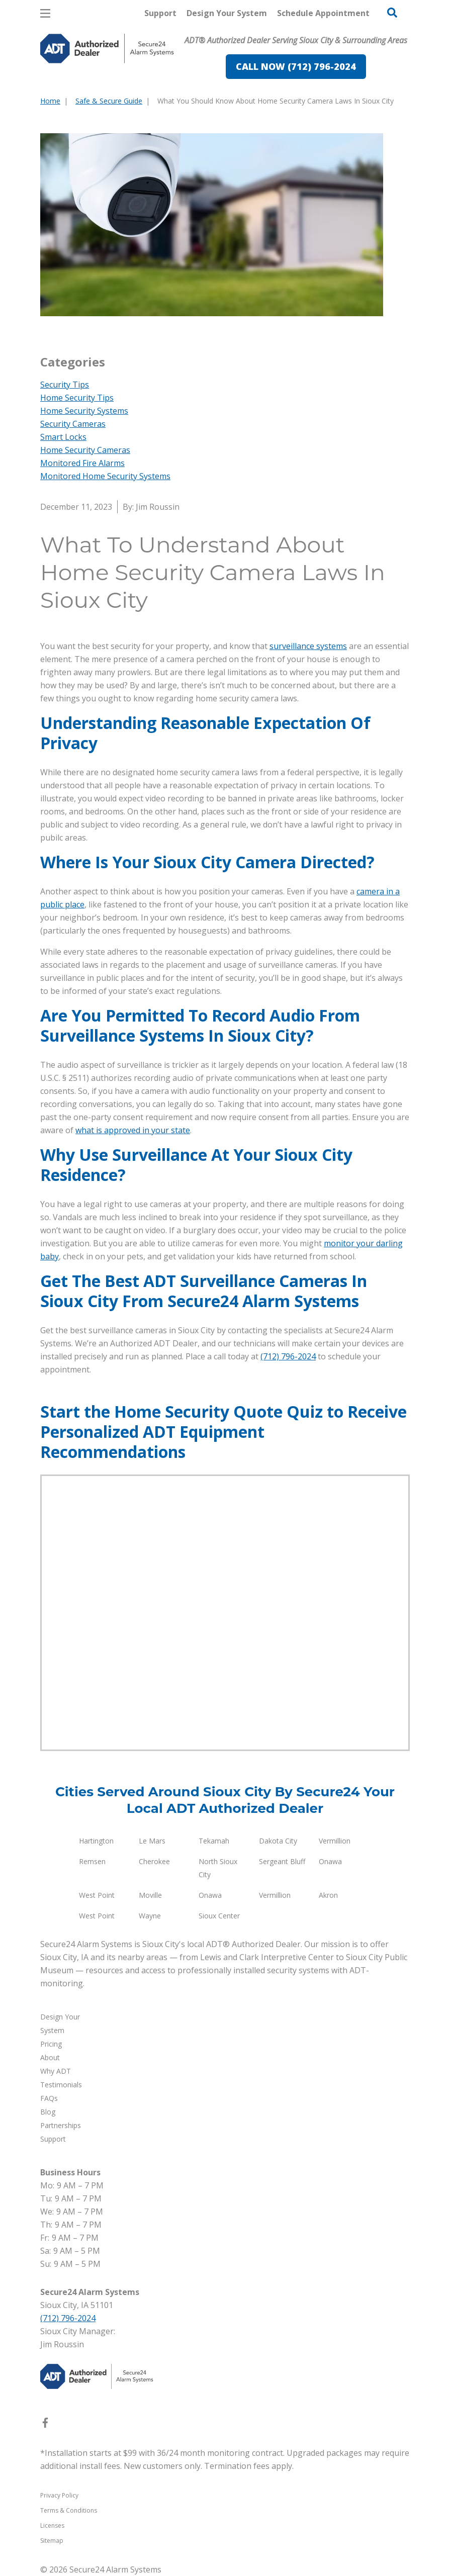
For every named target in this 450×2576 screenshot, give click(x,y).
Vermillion (334, 1841)
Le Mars (152, 1841)
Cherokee (154, 1861)
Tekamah (214, 1841)
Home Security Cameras (85, 449)
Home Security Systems (84, 410)
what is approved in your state (132, 1130)
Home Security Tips (77, 397)
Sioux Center (219, 1915)
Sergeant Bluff (282, 1861)
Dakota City (278, 1841)
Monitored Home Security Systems (105, 476)
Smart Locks (63, 436)
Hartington (96, 1841)
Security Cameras (73, 423)
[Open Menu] (45, 13)
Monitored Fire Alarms (82, 463)
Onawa (330, 1861)
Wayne (150, 1915)
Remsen (92, 1861)
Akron (328, 1895)
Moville (150, 1895)
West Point (97, 1895)
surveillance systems (308, 646)
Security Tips (64, 384)
